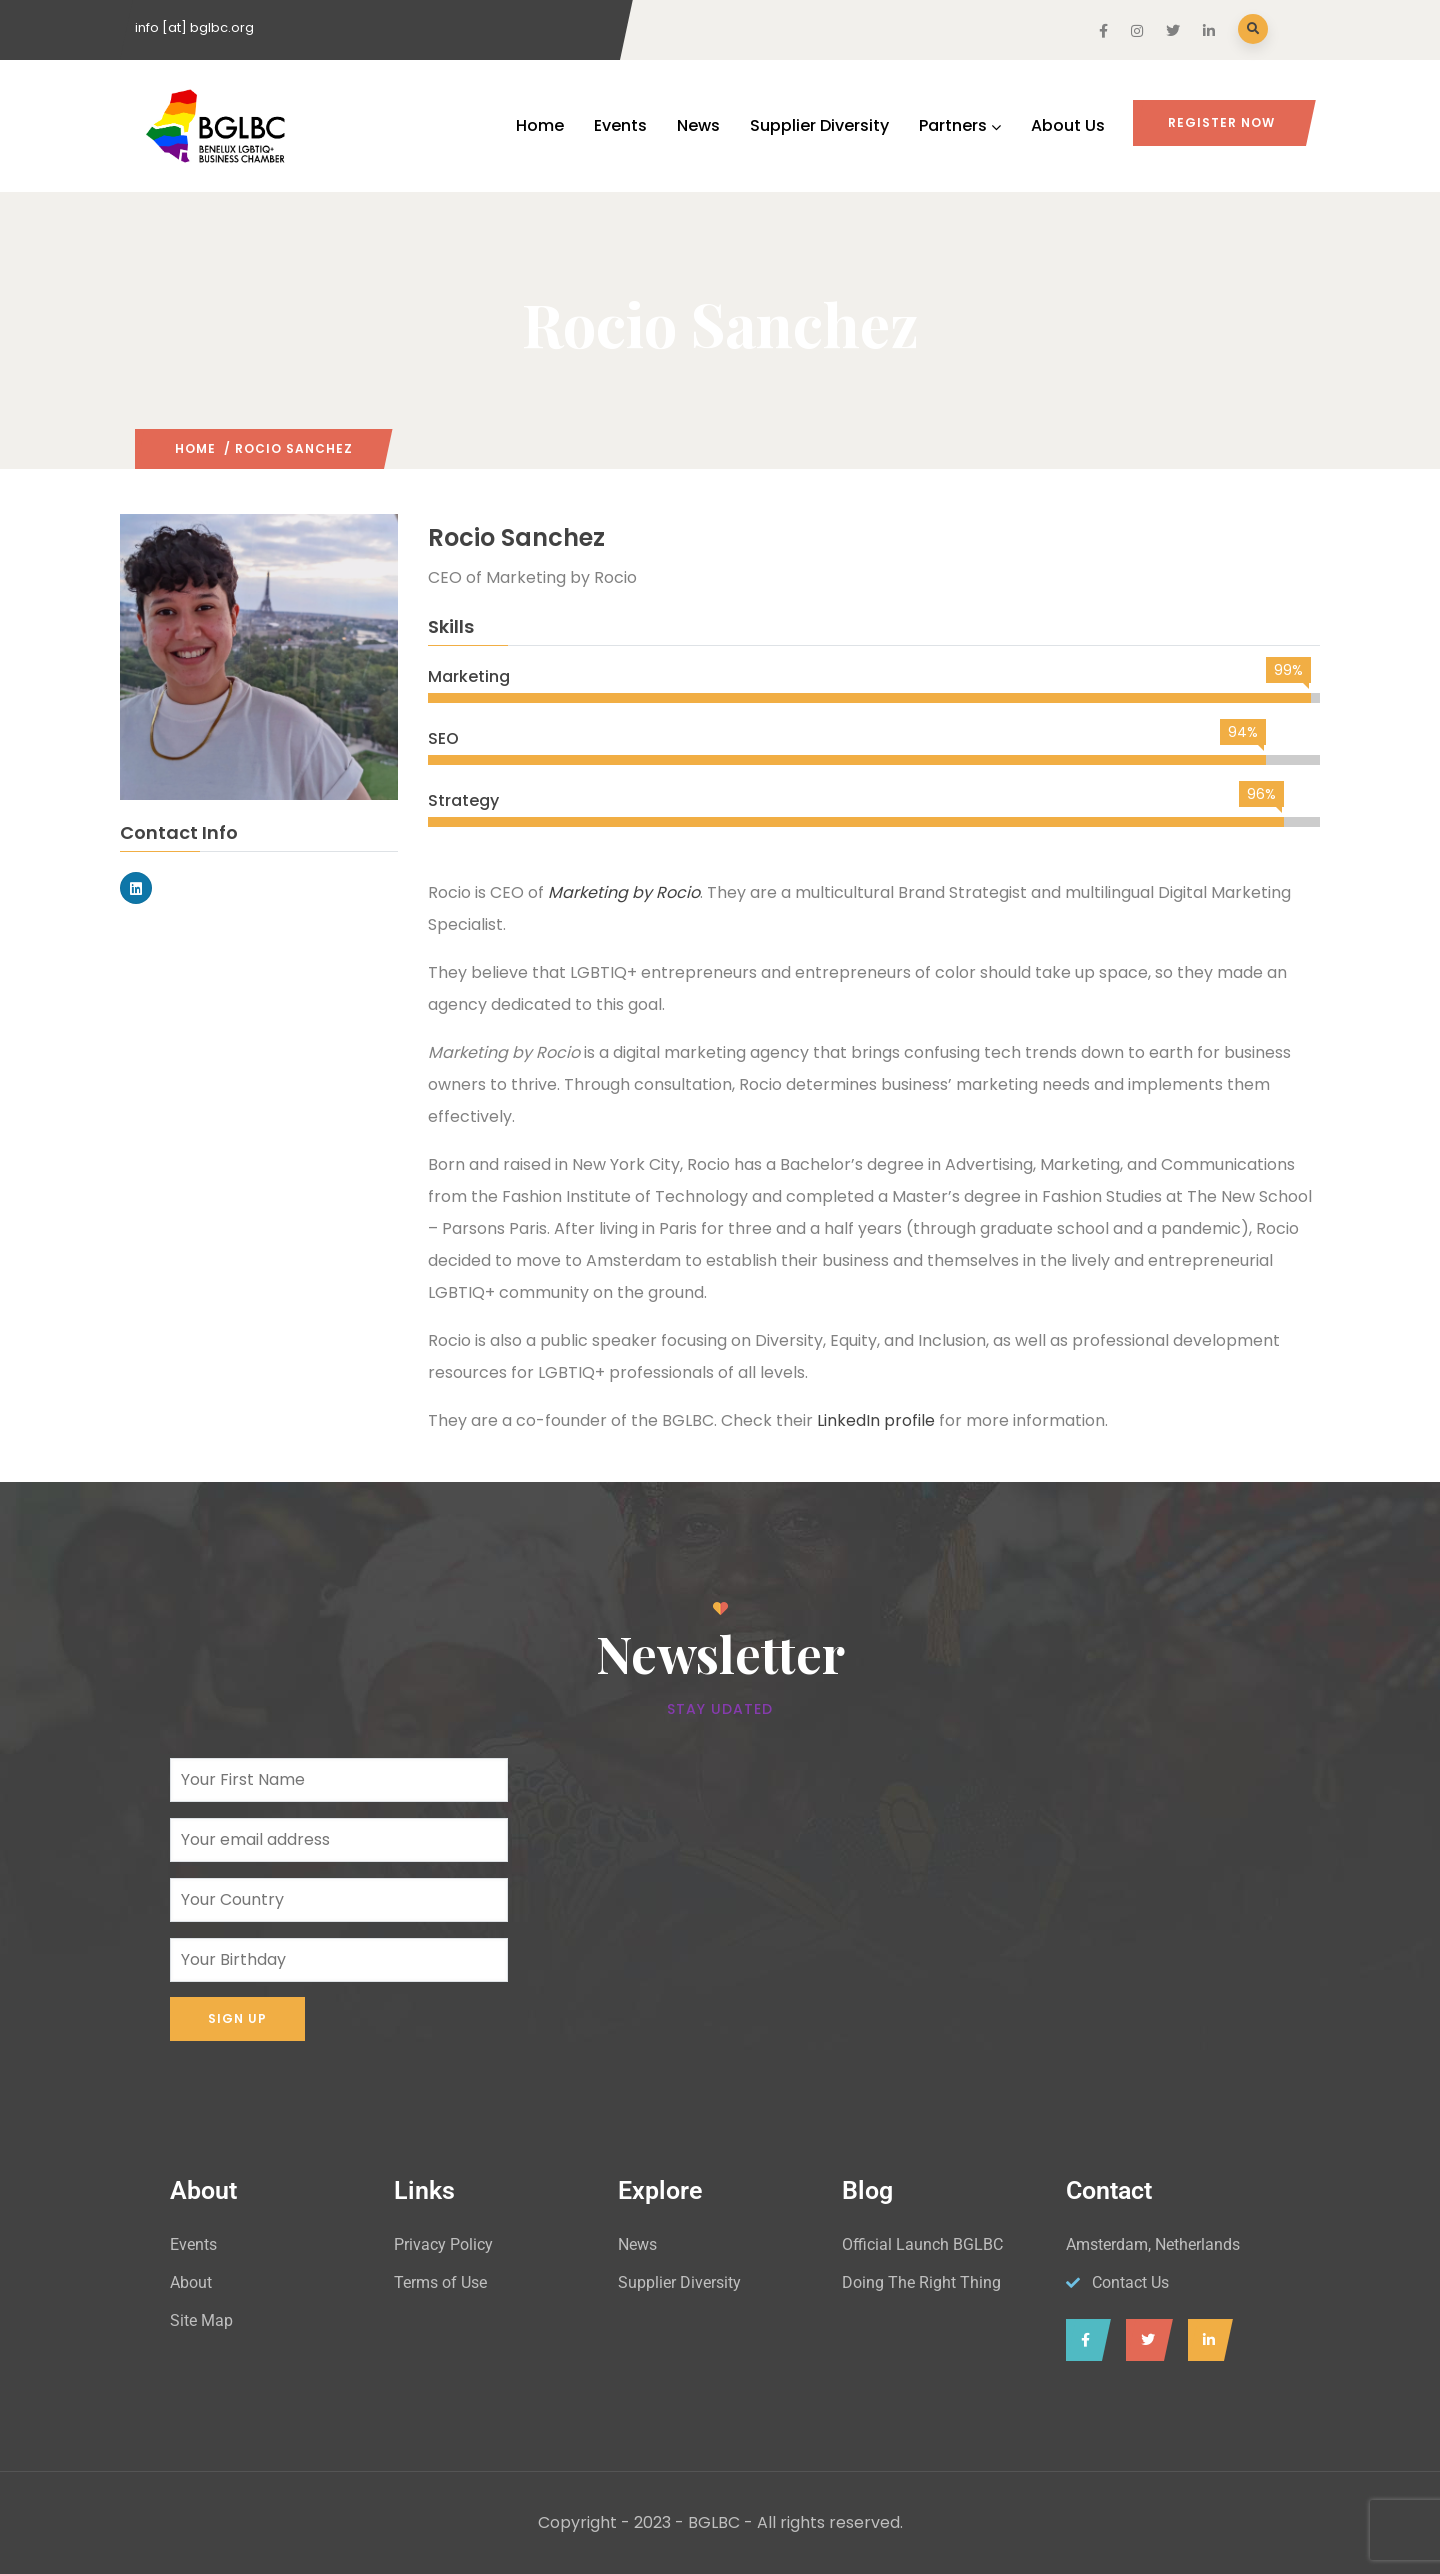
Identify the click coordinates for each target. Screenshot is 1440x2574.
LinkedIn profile (876, 1420)
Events (620, 125)
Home (540, 125)
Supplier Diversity (819, 125)
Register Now (1221, 122)
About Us (1068, 125)
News (698, 125)
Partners (960, 125)
